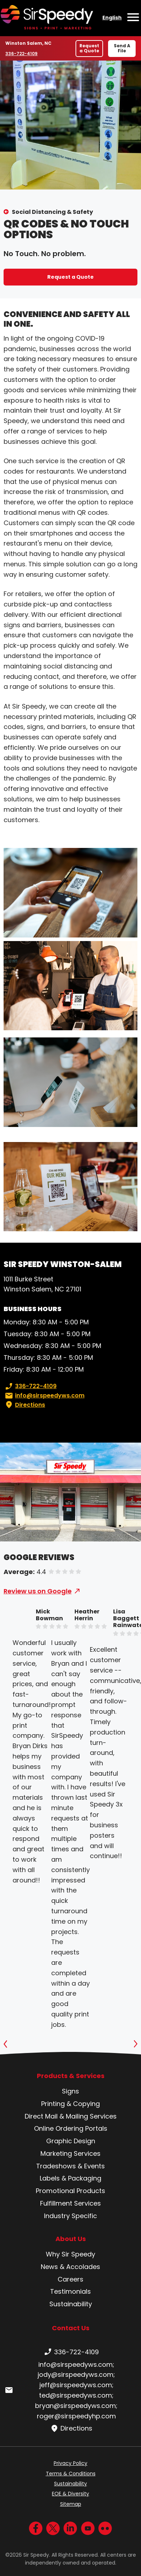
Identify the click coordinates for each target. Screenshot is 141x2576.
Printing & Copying (70, 2103)
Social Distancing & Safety (52, 212)
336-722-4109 (22, 53)
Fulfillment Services (70, 2203)
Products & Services (70, 2076)
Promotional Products (70, 2190)
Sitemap (70, 2504)
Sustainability (70, 2303)
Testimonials (70, 2291)
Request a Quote (89, 48)
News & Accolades (70, 2266)
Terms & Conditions (71, 2473)
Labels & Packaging (70, 2178)
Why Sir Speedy (70, 2254)
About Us (70, 2239)
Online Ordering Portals (70, 2128)
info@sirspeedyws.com (44, 1395)
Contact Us (70, 2327)
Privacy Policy (70, 2463)
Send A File (122, 48)
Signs (70, 2091)
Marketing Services (70, 2153)
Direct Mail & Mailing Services (71, 2116)
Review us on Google (38, 1591)
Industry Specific (70, 2215)
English (112, 17)
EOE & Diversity (70, 2493)
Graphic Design (70, 2140)
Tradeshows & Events (70, 2166)
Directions (24, 1405)
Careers (70, 2279)
